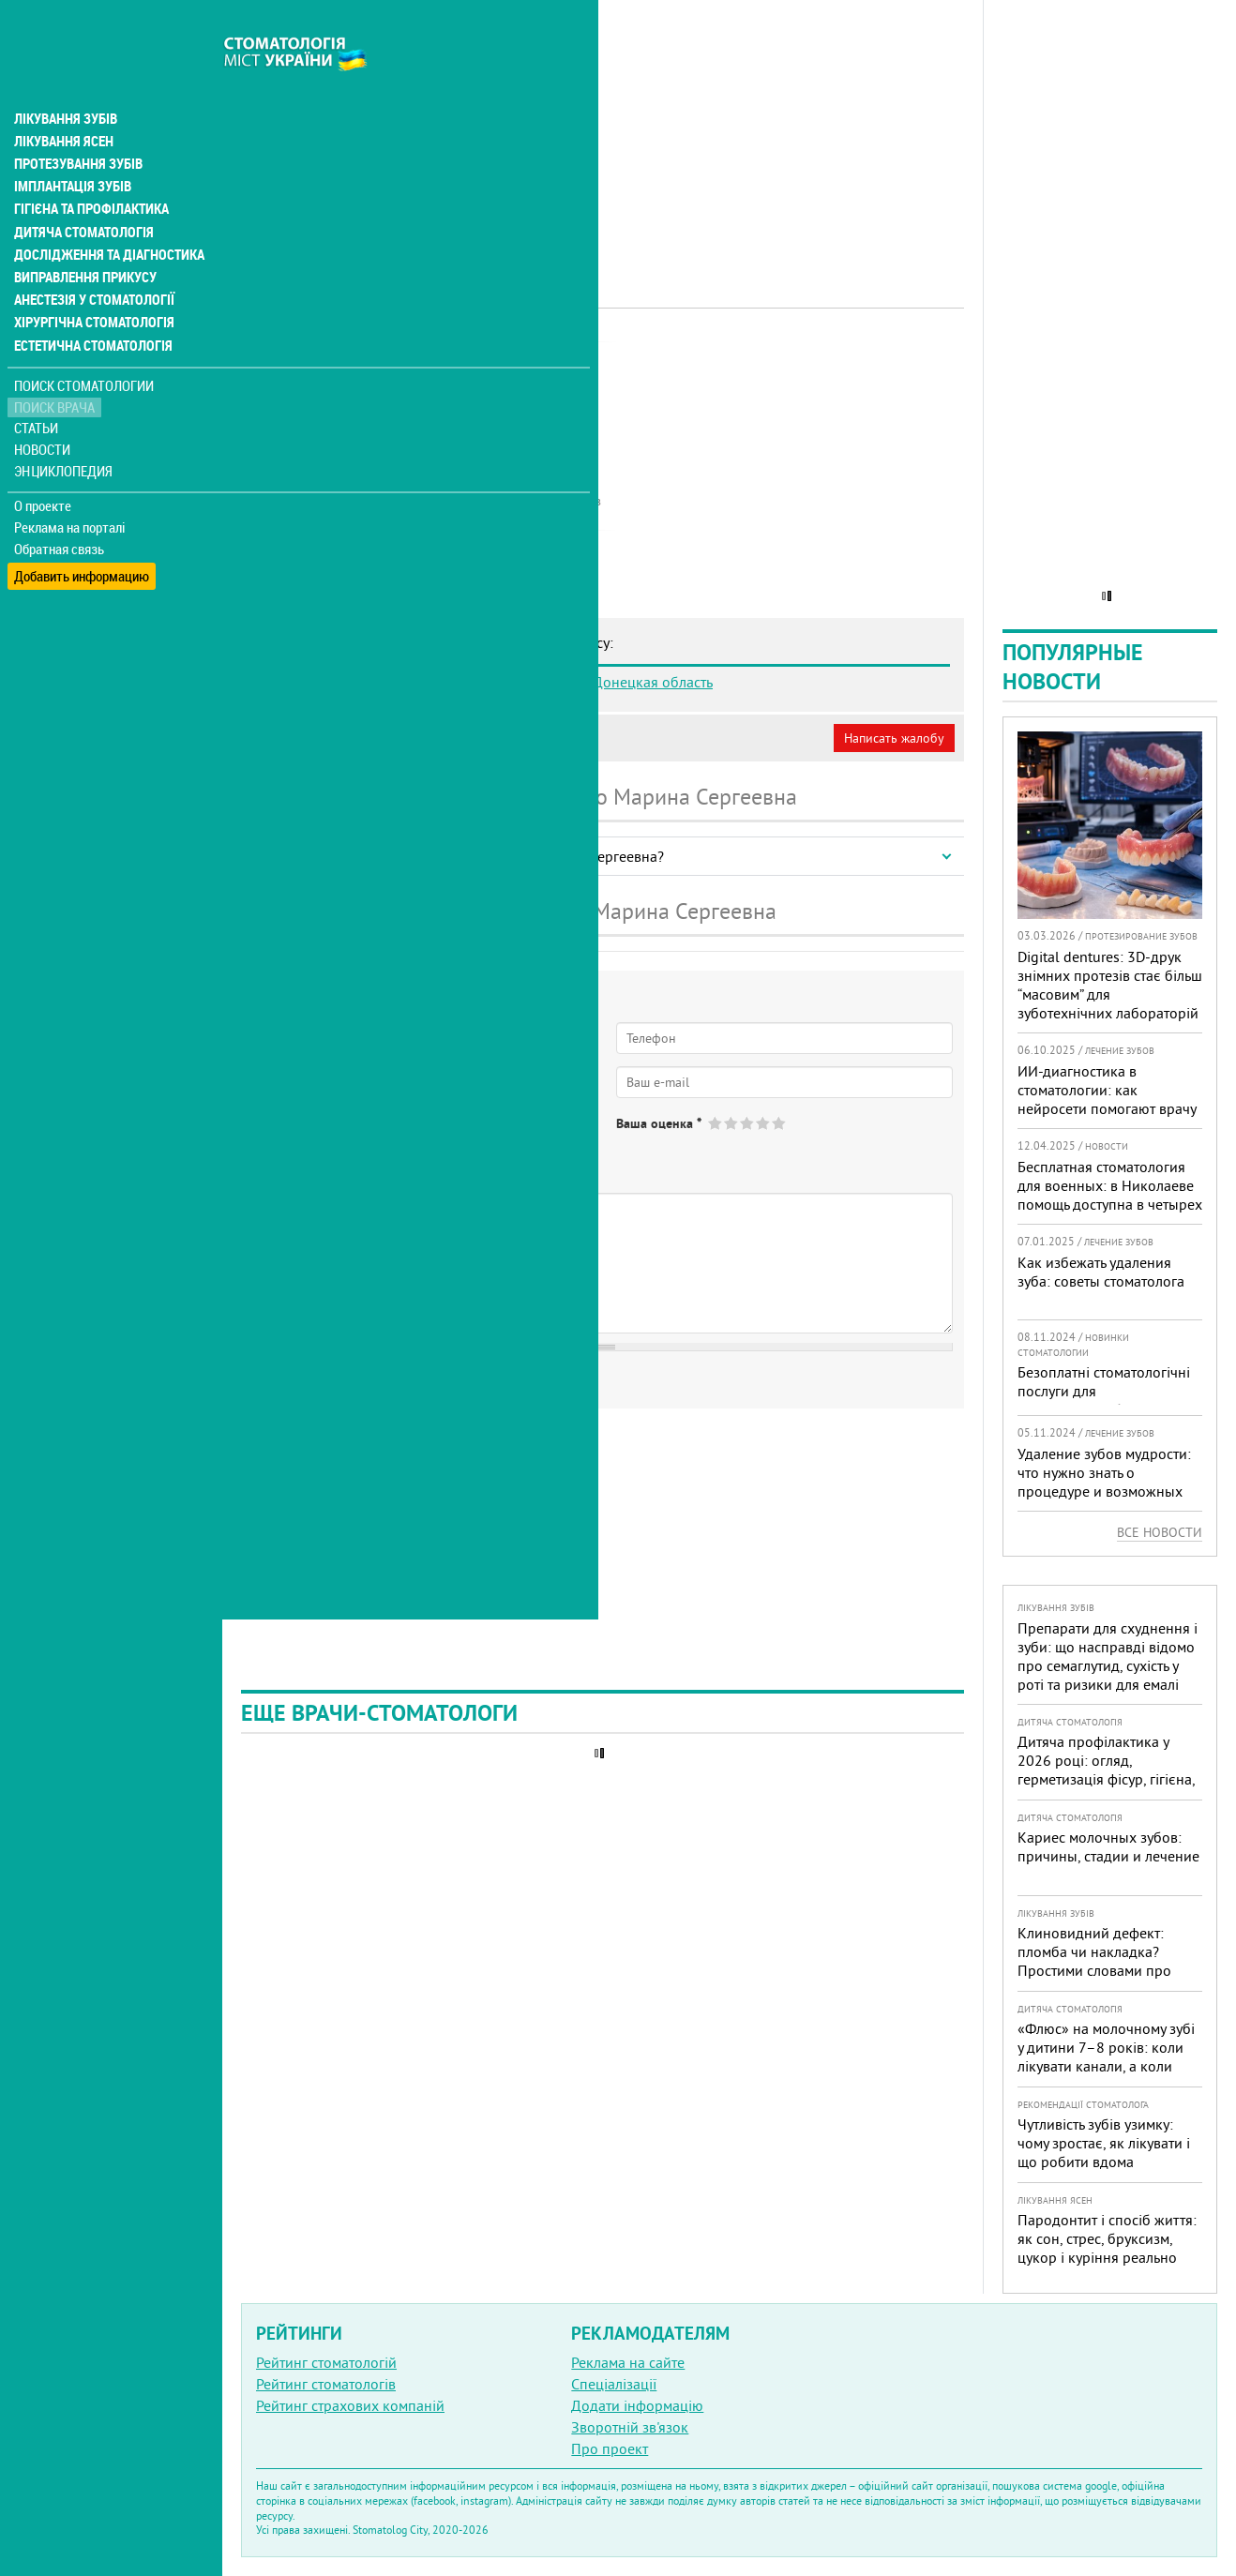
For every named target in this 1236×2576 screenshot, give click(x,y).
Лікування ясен (62, 101)
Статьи (38, 387)
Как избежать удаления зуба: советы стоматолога (1100, 1271)
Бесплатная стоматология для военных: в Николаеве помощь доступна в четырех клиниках (1109, 1194)
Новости (43, 408)
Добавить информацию (82, 528)
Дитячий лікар (492, 361)
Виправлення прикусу (83, 236)
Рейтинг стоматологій (326, 2362)
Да (287, 1138)
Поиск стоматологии (83, 344)
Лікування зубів (65, 78)
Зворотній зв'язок (629, 2427)
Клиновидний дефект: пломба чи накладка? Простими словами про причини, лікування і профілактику (1094, 1970)
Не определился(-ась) (441, 1138)
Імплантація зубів (71, 146)
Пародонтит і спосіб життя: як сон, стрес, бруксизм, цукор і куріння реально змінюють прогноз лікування (1107, 2257)
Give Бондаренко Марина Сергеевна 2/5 (732, 1123)
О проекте (43, 464)
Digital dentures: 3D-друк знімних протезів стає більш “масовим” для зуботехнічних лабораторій (1109, 984)
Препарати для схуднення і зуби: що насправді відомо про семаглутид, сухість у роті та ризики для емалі (1107, 1656)
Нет (336, 1138)
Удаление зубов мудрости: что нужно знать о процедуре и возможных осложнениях (1104, 1481)
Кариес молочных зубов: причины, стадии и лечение (1108, 1846)
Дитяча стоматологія (80, 191)
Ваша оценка (658, 1123)
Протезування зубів (77, 123)
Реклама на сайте (628, 2362)
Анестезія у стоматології (91, 258)
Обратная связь (60, 507)
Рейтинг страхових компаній (350, 2405)
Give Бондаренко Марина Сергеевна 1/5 (716, 1123)
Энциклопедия (64, 429)
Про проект (609, 2448)
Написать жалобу (894, 738)
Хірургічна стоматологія (92, 281)
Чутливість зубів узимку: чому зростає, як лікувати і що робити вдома (1103, 2143)
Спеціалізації (613, 2383)
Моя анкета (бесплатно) (330, 738)
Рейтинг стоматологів (326, 2383)
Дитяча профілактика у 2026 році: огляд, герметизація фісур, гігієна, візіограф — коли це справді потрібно (1106, 1779)
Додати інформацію (637, 2405)
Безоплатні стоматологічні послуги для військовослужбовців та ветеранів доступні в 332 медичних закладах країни (1106, 1409)
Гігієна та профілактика (90, 168)
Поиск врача (56, 365)
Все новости (1159, 1532)
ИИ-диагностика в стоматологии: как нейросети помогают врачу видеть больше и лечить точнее (1106, 1108)
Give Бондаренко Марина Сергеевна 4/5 (764, 1123)
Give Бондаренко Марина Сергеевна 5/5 (780, 1123)
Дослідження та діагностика (104, 213)
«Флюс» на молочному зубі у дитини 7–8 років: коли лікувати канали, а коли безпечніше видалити (1106, 2056)
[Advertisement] (602, 131)
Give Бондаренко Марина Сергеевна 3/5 (748, 1123)
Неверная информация (497, 738)
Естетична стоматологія (90, 303)
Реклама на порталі (71, 485)
